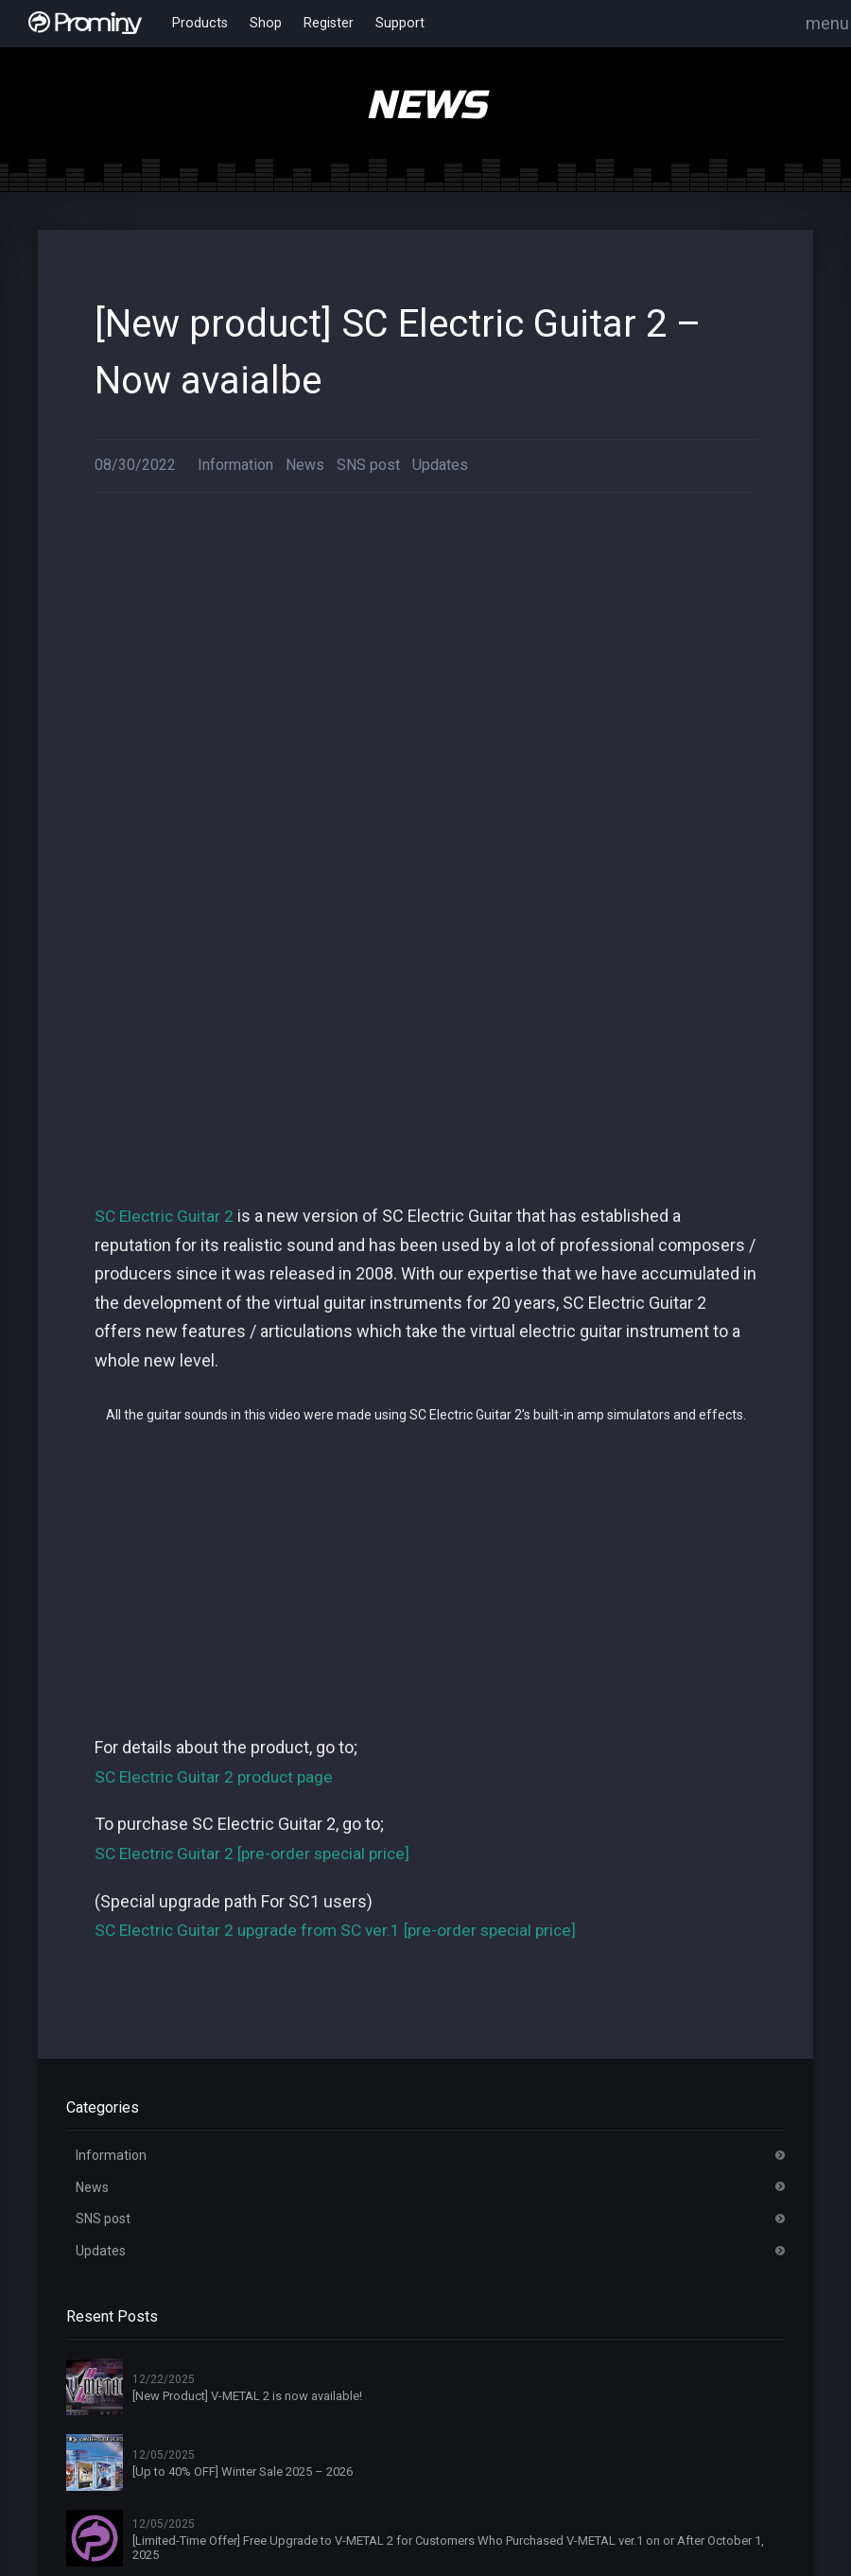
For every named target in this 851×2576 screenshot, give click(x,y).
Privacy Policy (541, 2424)
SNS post (368, 465)
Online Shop (537, 2386)
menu (827, 23)
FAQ (327, 2424)
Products (197, 23)
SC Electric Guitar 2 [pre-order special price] (257, 1191)
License (708, 2311)
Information (235, 465)
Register (318, 23)
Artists (335, 2349)
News (305, 465)
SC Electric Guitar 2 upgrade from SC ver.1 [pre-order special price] (343, 1268)
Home (333, 2273)
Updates (440, 465)
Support (386, 23)
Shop (258, 23)
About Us (342, 2311)
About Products (732, 2273)
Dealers (337, 2386)
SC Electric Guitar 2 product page (218, 1114)
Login (517, 2311)
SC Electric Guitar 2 (166, 554)
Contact (338, 2462)
